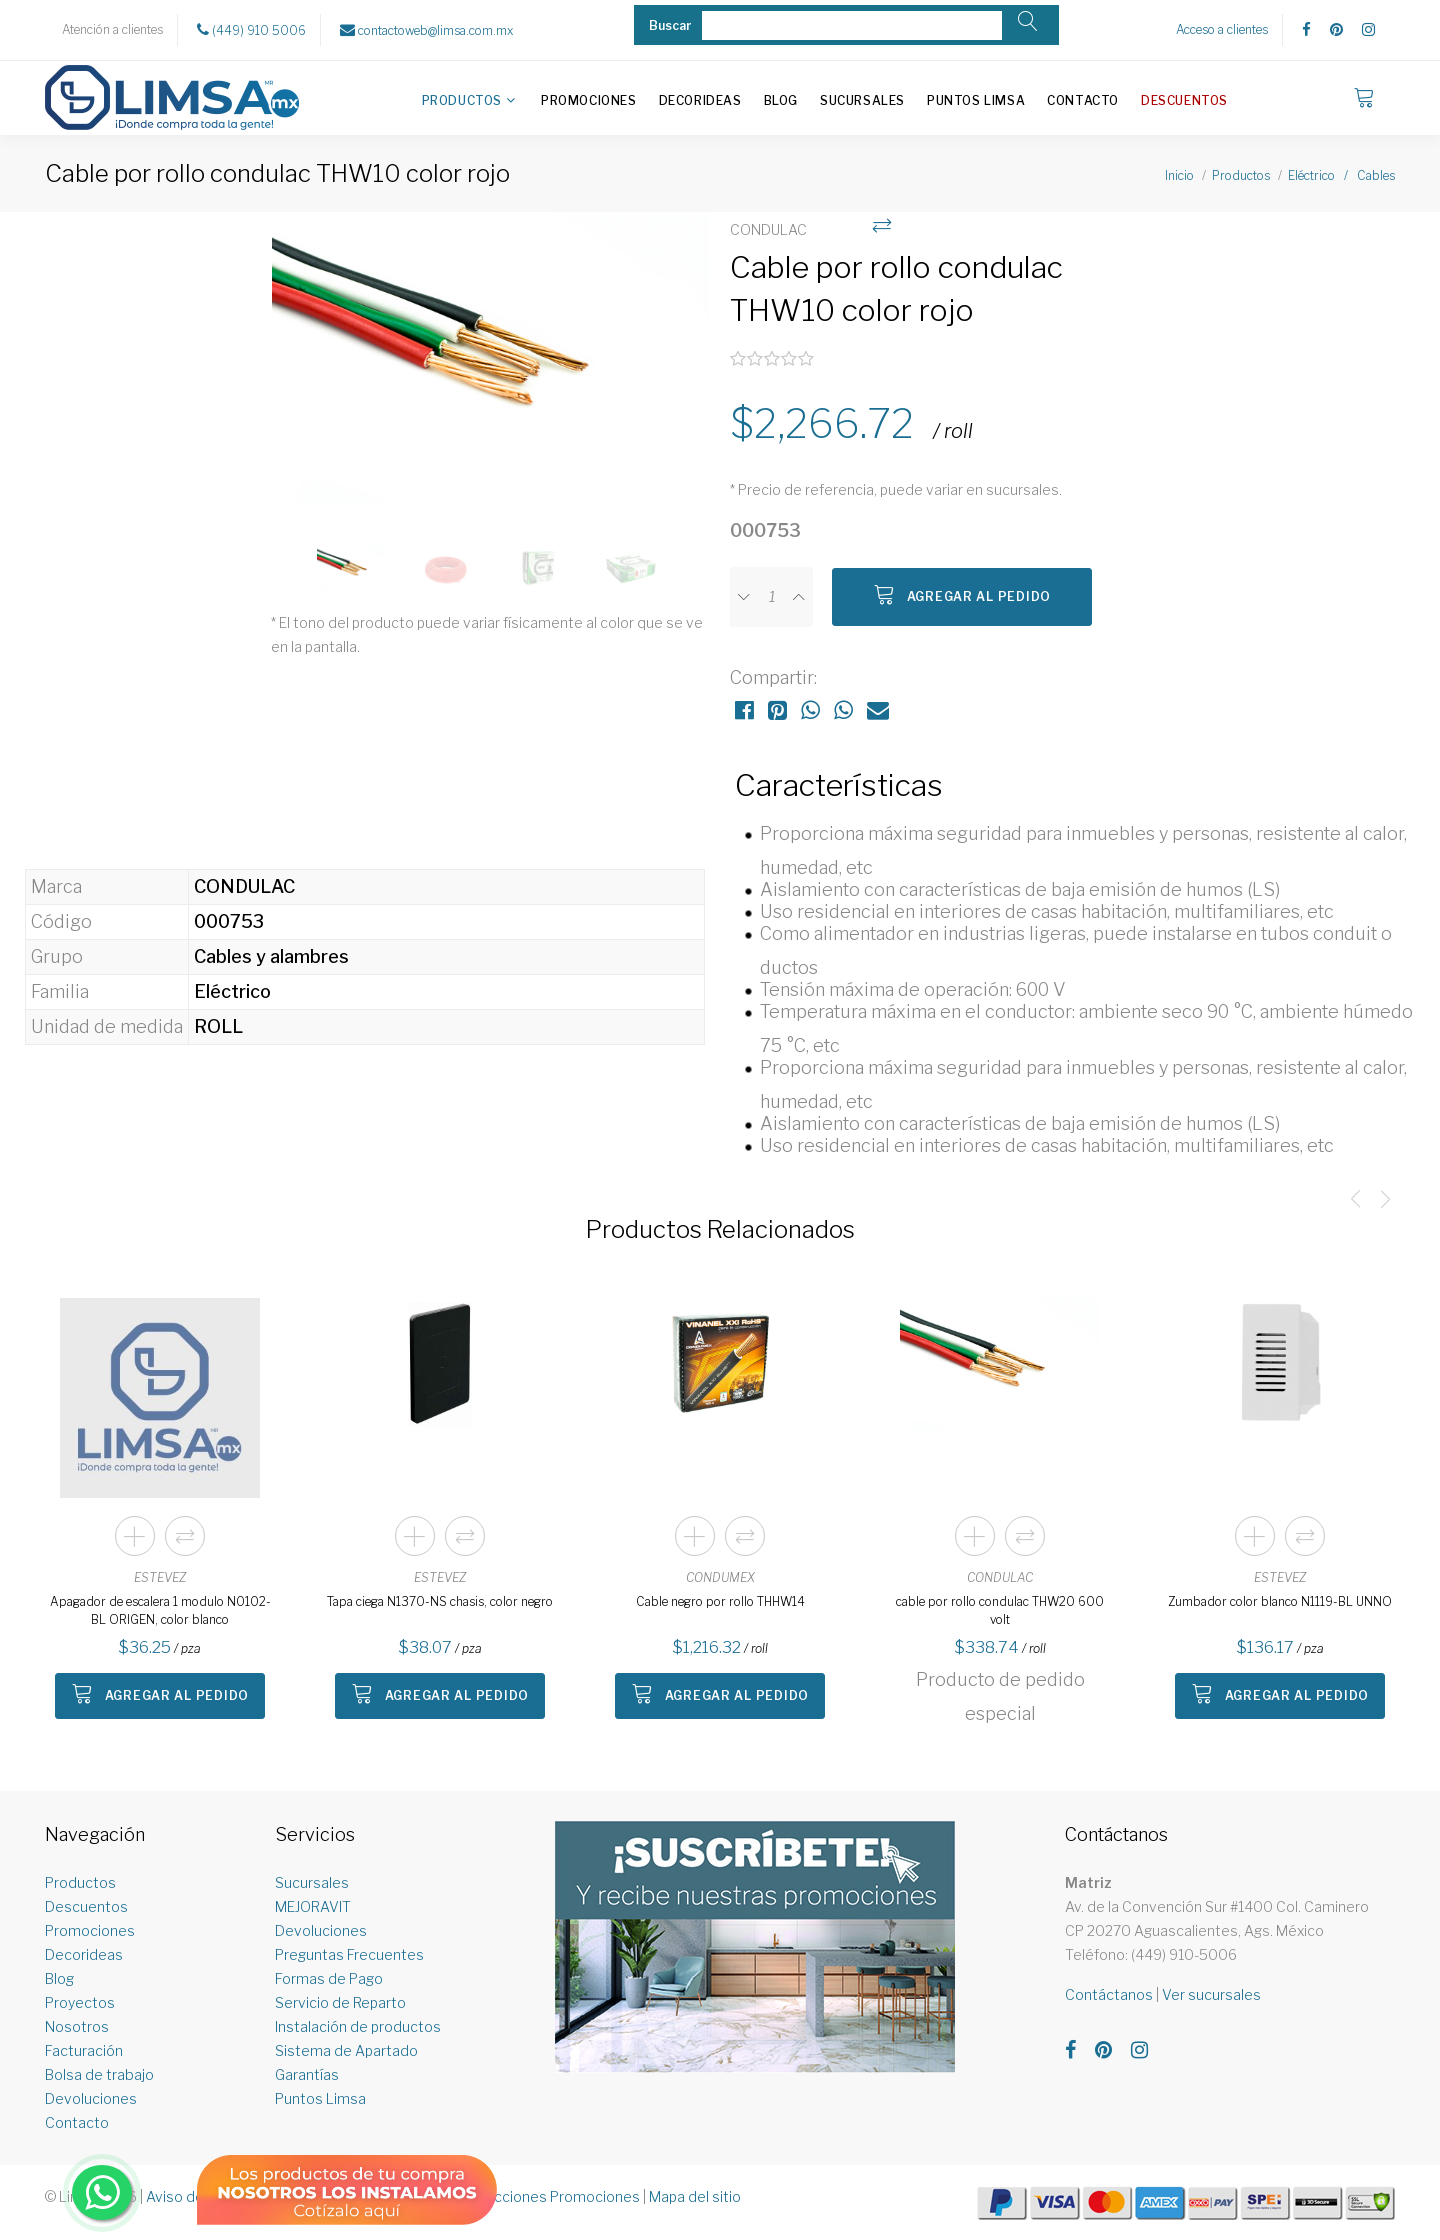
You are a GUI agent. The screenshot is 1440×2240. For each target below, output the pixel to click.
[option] (490, 368)
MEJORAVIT (313, 1906)
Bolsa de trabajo (99, 2074)
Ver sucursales (1211, 1994)
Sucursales (862, 100)
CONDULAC (1000, 1577)
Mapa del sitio (695, 2196)
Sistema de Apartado (346, 2050)
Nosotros (77, 2026)
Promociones (589, 100)
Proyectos (80, 2002)
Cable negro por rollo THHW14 (720, 1601)
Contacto (1083, 100)
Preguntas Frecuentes (349, 1954)
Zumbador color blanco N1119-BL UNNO (1280, 1601)
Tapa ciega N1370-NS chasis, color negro (440, 1601)
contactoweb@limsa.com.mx (426, 30)
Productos (462, 100)
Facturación (84, 2050)
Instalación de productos (358, 2026)
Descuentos (1184, 100)
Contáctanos (1109, 1994)
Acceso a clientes (1222, 29)
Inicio (1179, 175)
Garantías (307, 2074)
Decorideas (700, 100)
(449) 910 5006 (251, 30)
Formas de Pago (329, 1978)
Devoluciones (91, 2098)
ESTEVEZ (160, 1577)
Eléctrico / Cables (1341, 175)
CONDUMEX (720, 1577)
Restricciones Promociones (547, 2196)
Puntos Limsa (976, 100)
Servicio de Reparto (340, 2002)
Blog (781, 100)
